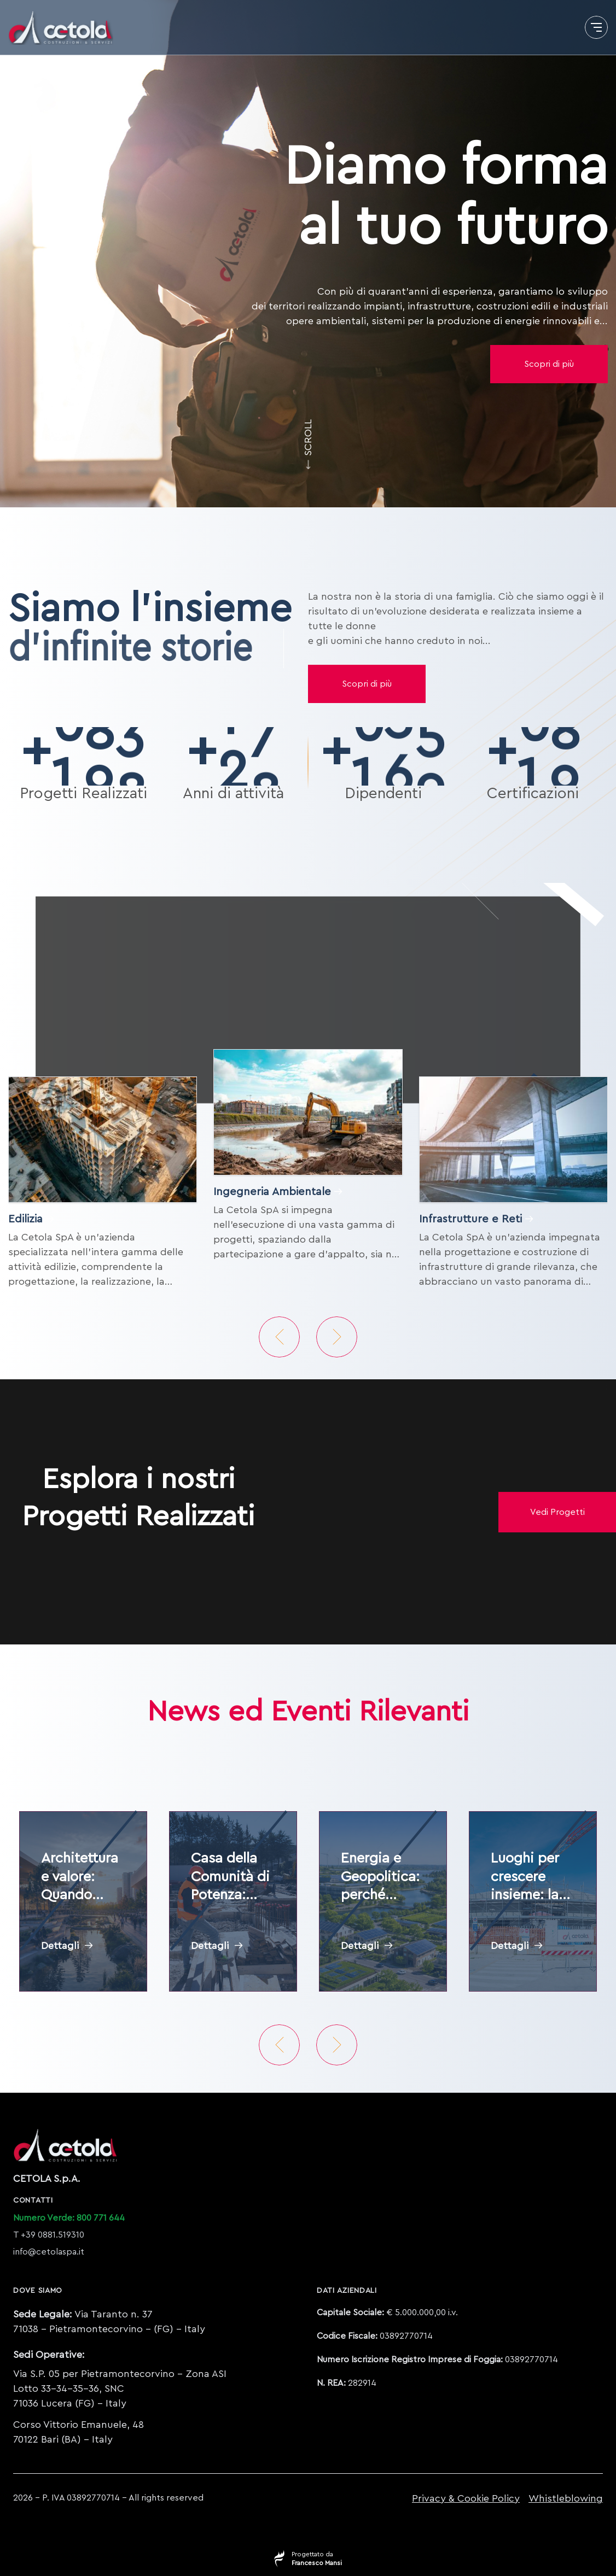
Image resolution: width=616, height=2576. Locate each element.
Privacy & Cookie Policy (466, 2498)
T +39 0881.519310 (48, 2234)
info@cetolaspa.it (48, 2251)
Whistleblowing (565, 2498)
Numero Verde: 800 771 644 (69, 2218)
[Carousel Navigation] (308, 1336)
